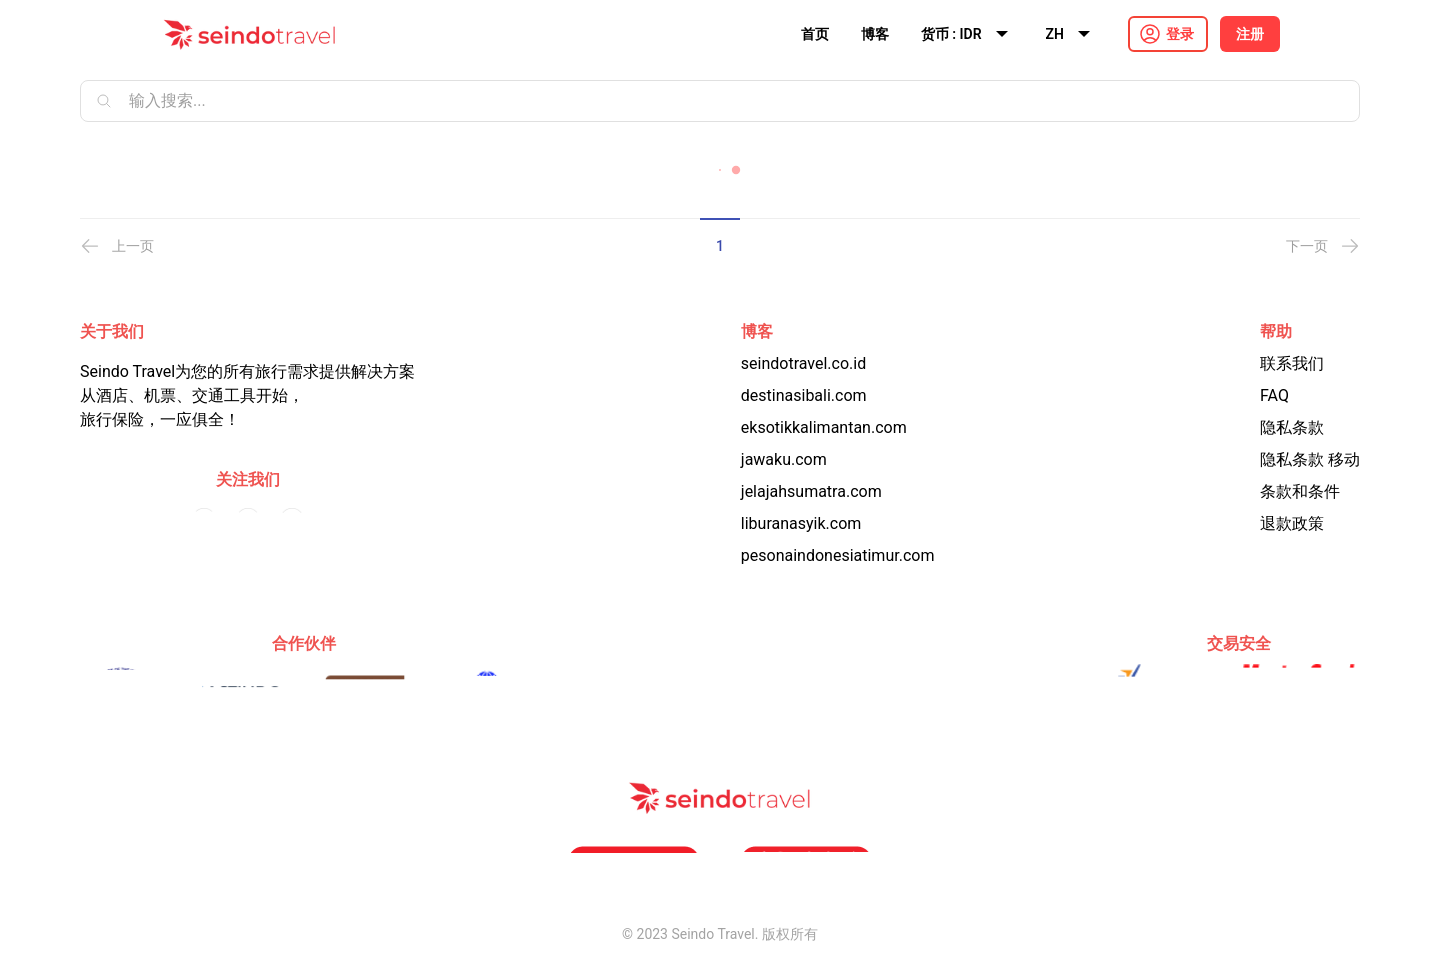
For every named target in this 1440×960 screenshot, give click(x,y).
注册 (1250, 34)
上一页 (117, 246)
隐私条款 (1292, 427)
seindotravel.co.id (803, 363)
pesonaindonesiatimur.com (838, 555)
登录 (1180, 34)
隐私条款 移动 (1310, 459)
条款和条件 (1300, 491)
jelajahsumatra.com (811, 491)
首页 (815, 34)
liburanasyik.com (801, 523)
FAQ (1274, 395)
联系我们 (1292, 363)
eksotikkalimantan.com (824, 427)
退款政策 (1292, 523)
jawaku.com (784, 459)
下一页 (1323, 246)
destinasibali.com (804, 395)
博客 (875, 34)
